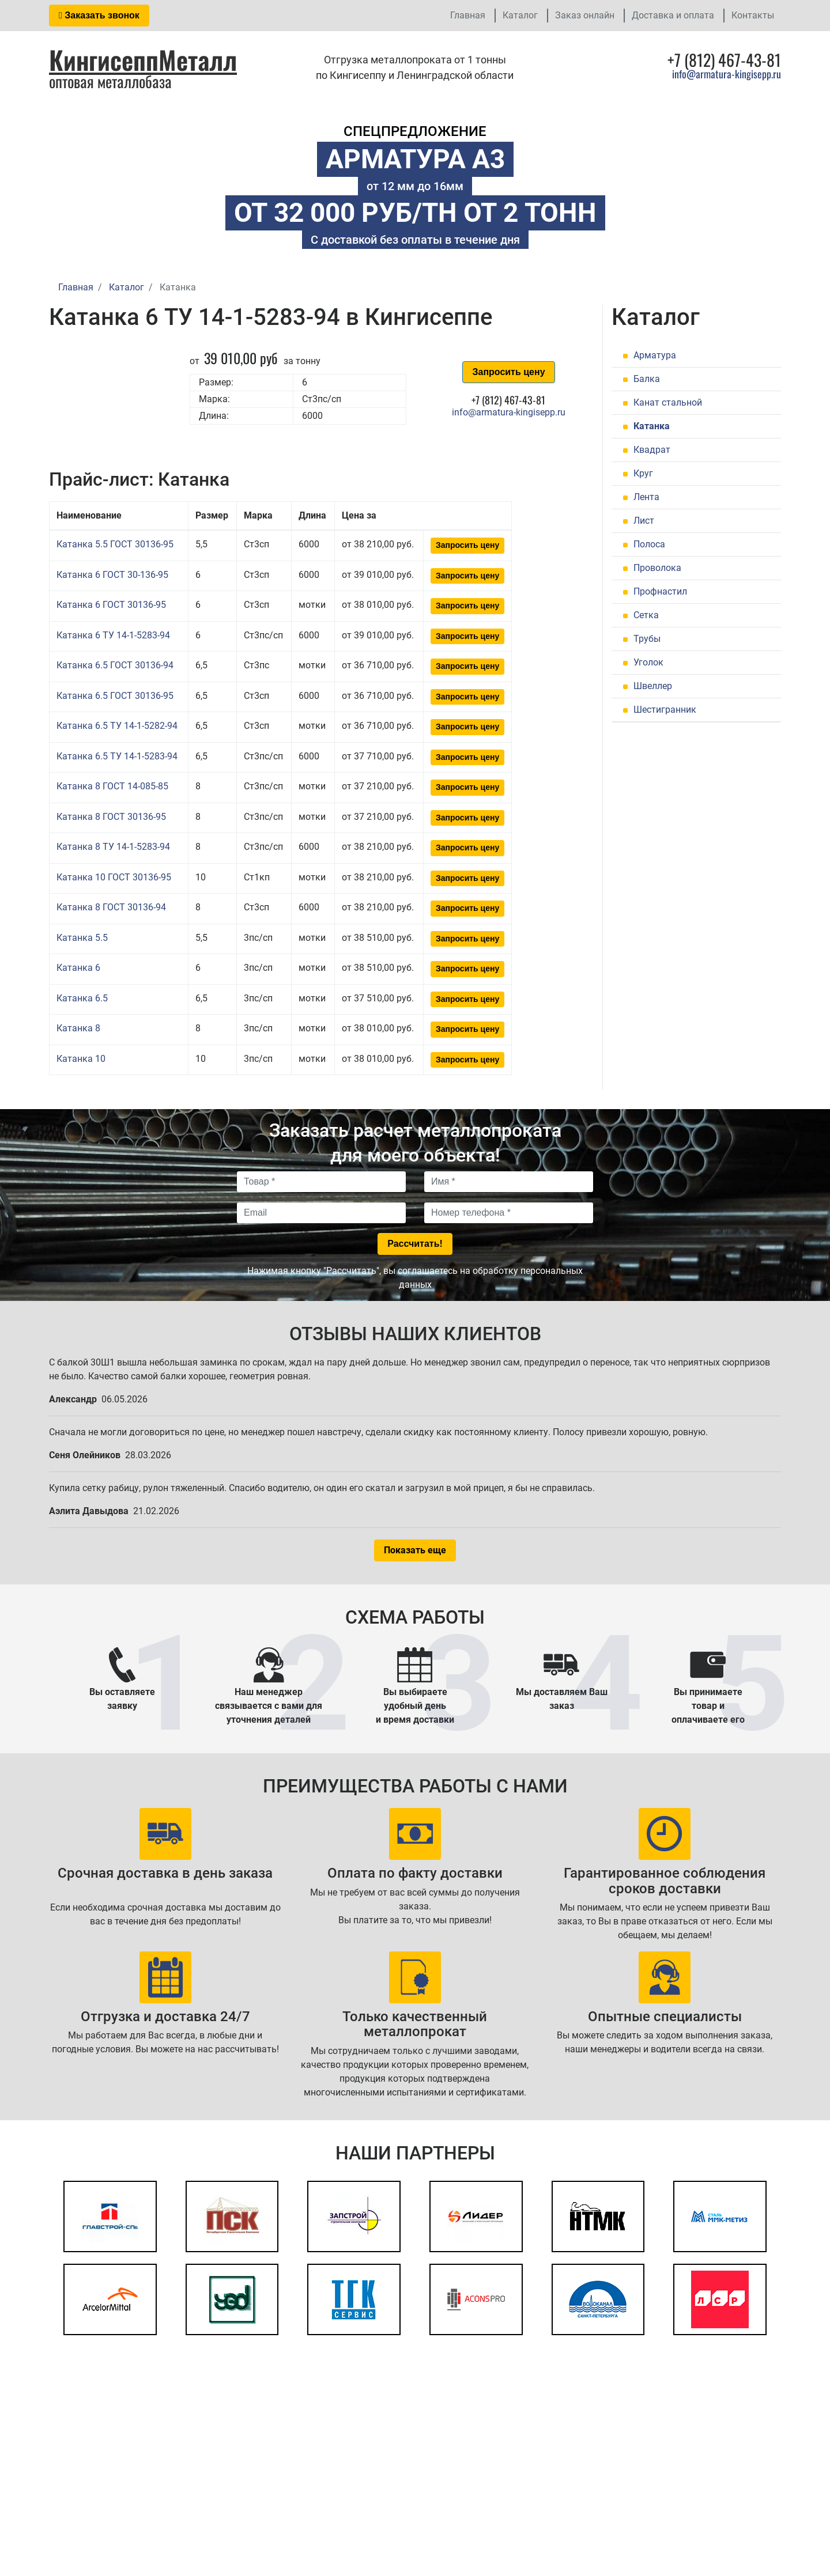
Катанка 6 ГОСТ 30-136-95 (112, 574)
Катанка (651, 426)
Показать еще (415, 1550)
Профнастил (660, 591)
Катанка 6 (78, 967)
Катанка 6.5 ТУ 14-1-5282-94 (117, 725)
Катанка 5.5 (82, 937)
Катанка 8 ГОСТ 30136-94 (111, 907)
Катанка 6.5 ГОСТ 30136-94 (114, 665)
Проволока (657, 567)
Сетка (646, 615)
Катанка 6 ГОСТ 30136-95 (111, 604)
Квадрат (651, 449)
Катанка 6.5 (82, 998)
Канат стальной (667, 402)
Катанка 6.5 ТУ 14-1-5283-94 (117, 756)
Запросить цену (508, 372)
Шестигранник (664, 709)
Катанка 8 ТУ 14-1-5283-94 (113, 846)
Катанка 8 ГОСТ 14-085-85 (112, 786)
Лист (643, 520)
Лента (646, 496)
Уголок (648, 662)
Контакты (752, 15)
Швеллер (652, 685)
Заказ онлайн (584, 15)
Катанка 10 (80, 1058)
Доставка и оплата (673, 15)
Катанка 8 (78, 1028)
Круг (643, 473)
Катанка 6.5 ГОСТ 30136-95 (114, 695)
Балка (646, 378)
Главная (467, 15)
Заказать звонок (99, 15)
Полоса (649, 544)
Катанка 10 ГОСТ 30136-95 (113, 877)
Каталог (520, 15)
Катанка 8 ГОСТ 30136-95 (111, 816)
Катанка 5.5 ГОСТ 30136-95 (114, 544)
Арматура (654, 355)
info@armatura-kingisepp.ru (726, 73)
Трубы (647, 638)
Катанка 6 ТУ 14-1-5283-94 (113, 635)
